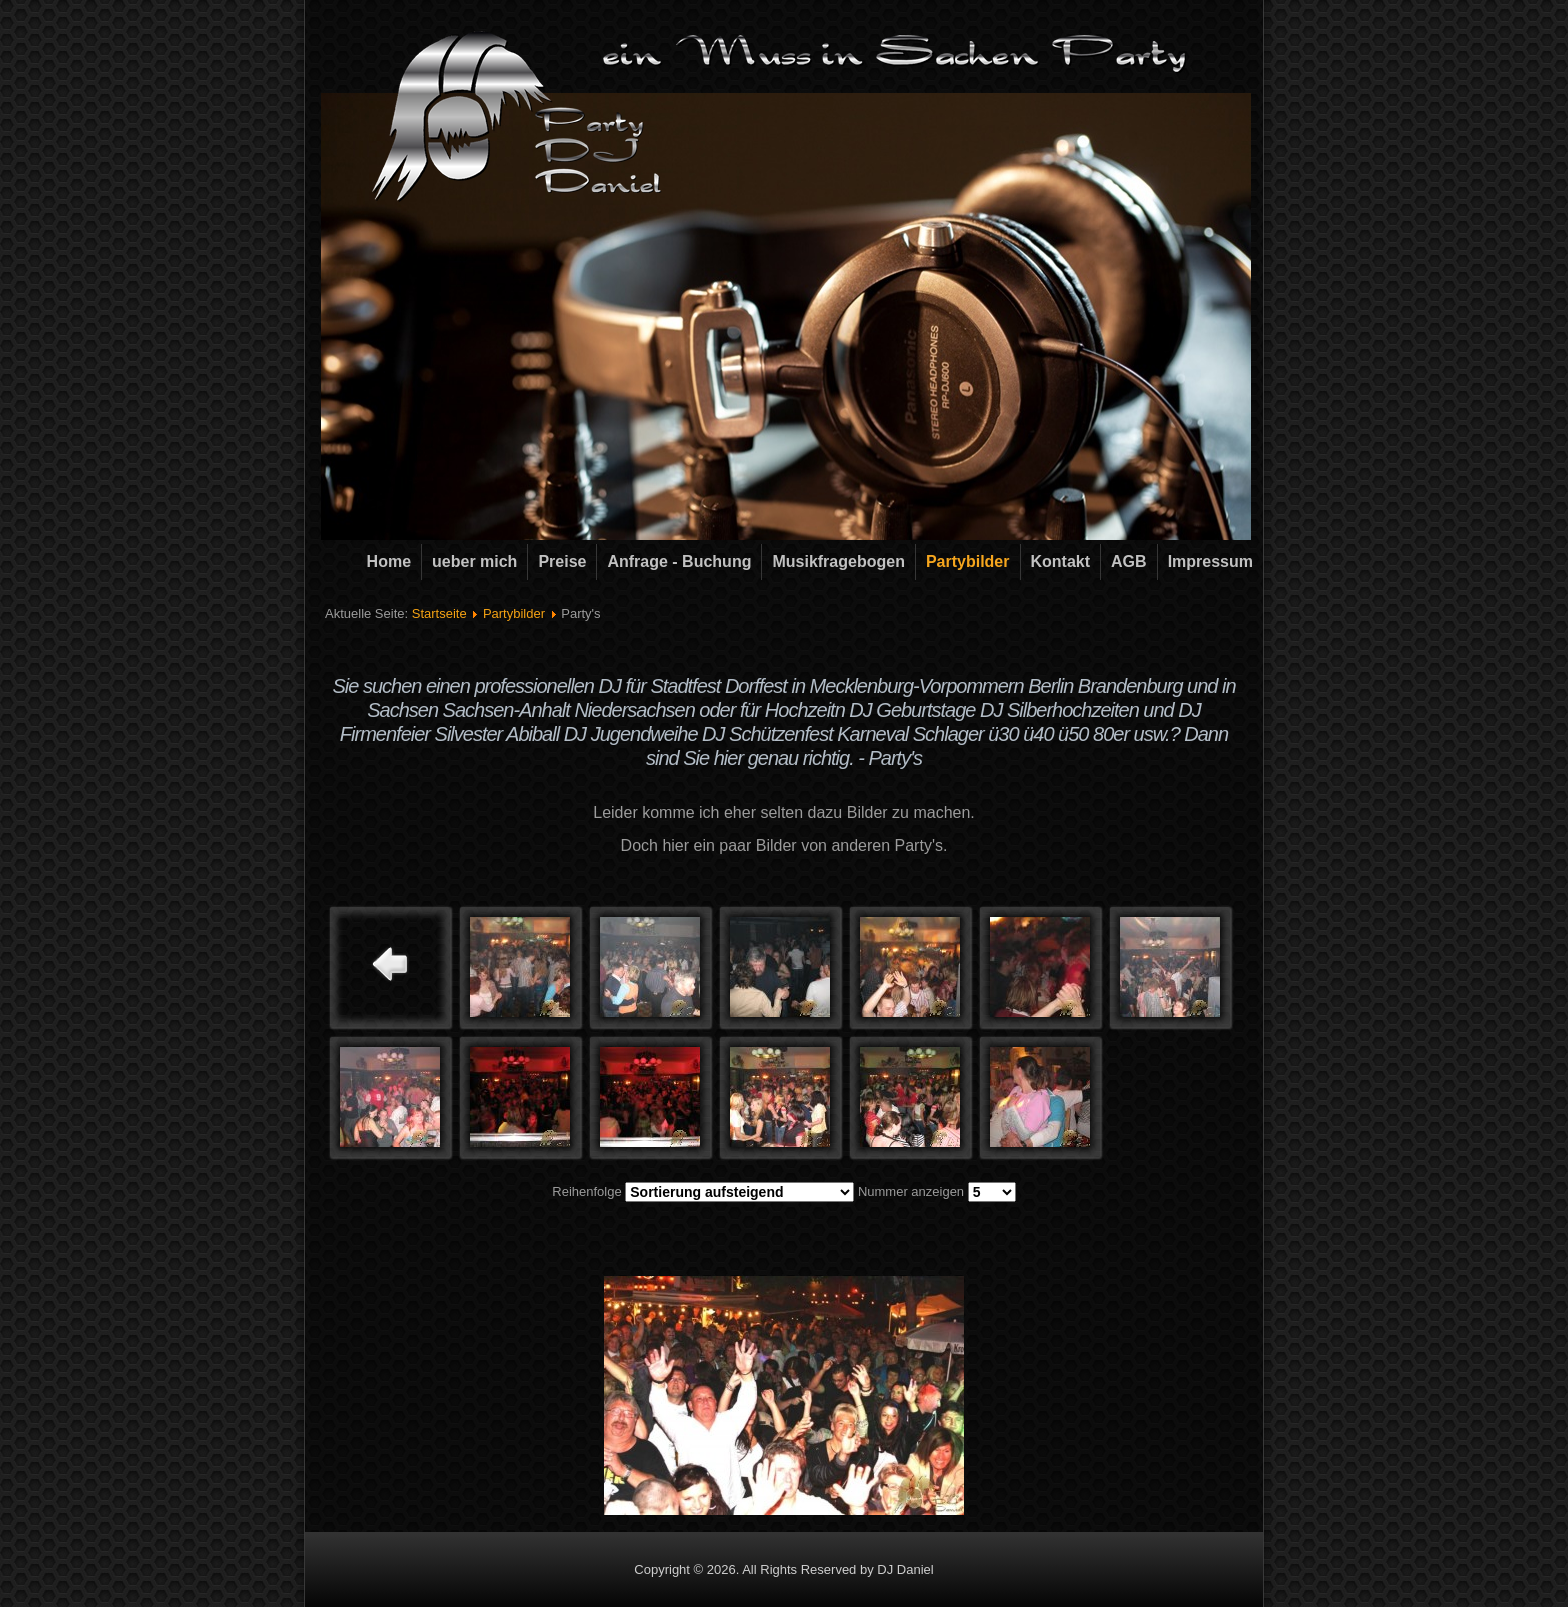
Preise (562, 561)
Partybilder (968, 561)
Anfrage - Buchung (679, 561)
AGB (1129, 561)
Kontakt (1061, 561)
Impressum (1210, 561)
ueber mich (474, 561)
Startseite (439, 613)
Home (389, 561)
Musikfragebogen (838, 561)
